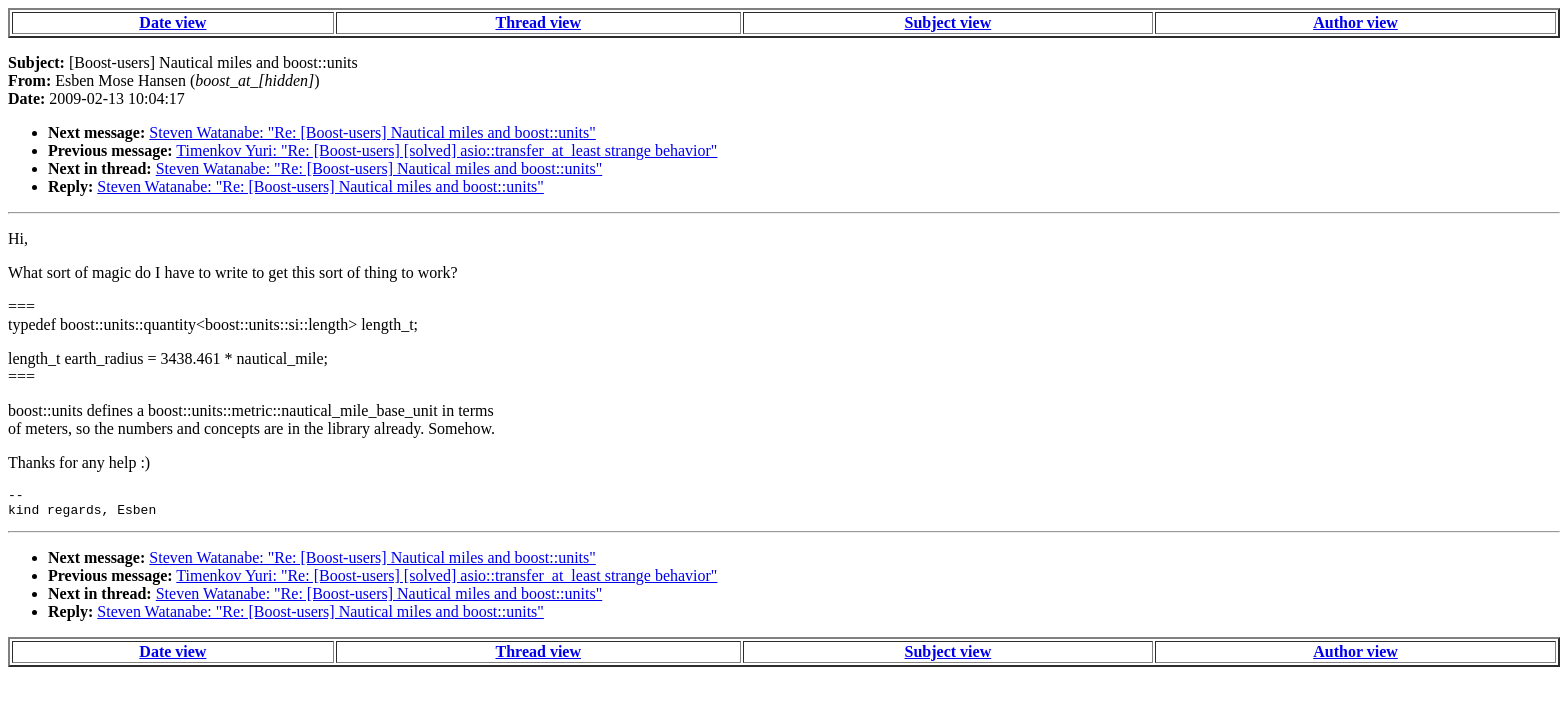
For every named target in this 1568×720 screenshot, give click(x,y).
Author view (1355, 22)
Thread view (538, 22)
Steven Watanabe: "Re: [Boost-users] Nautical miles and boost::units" (372, 132)
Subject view (948, 22)
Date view (172, 22)
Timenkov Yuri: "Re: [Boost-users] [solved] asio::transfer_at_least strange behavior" (446, 150)
